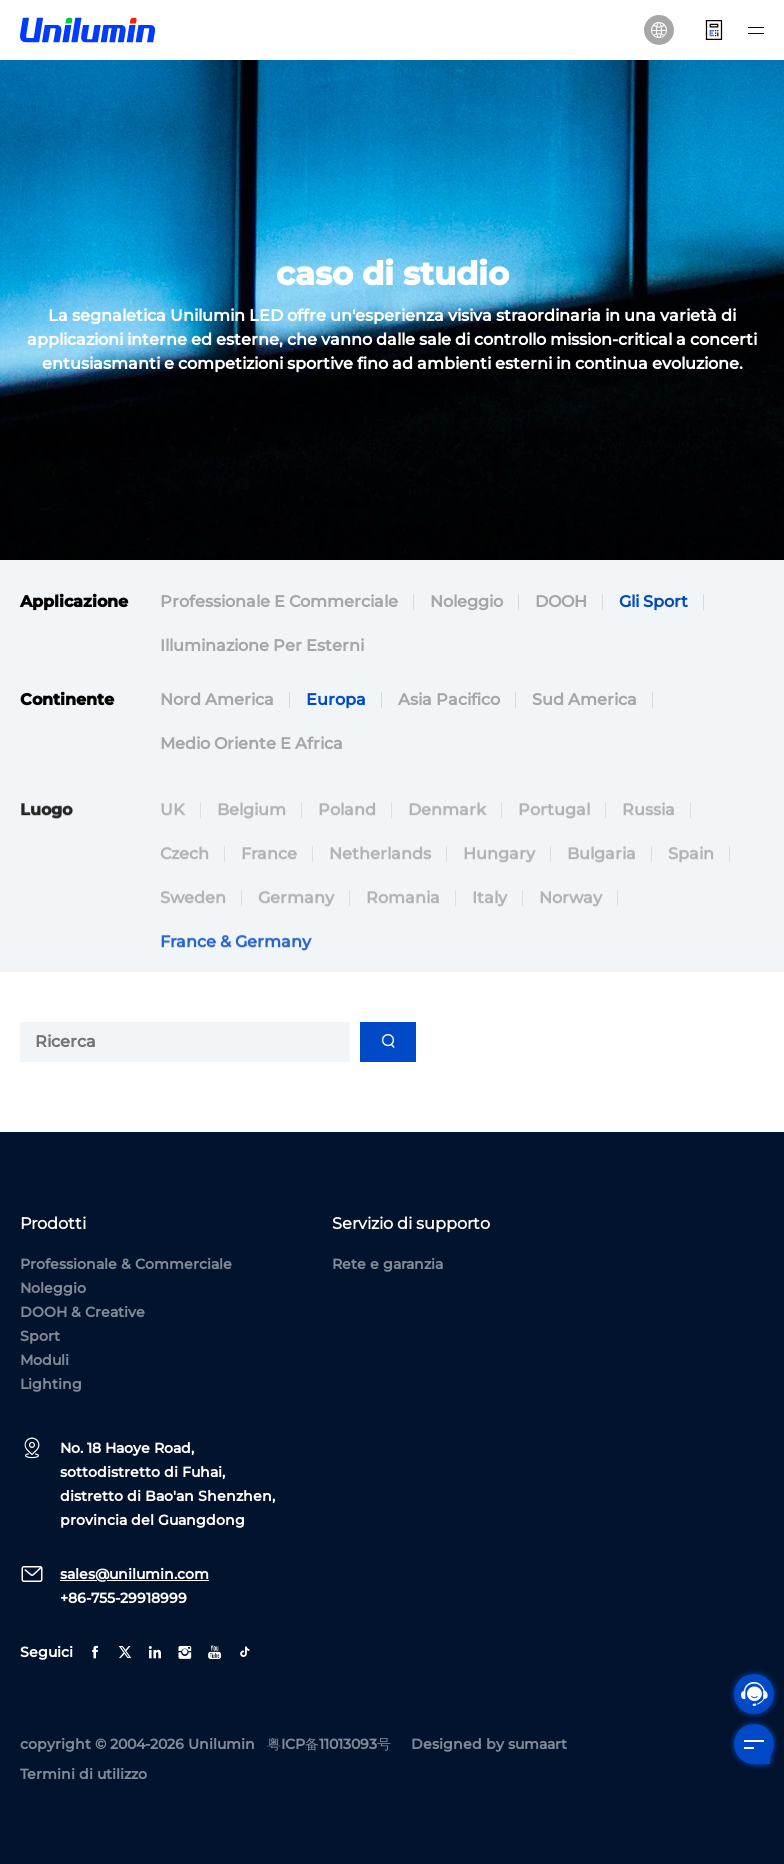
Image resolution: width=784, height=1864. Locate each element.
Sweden (193, 935)
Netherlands (380, 891)
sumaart (537, 1744)
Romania (403, 935)
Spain (691, 891)
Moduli (44, 1360)
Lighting (51, 1384)
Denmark (447, 847)
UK (172, 847)
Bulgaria (601, 891)
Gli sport (653, 601)
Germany (296, 935)
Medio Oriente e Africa (251, 743)
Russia (648, 847)
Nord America (217, 699)
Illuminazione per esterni (262, 645)
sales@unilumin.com (134, 1574)
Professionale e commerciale (279, 601)
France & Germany (235, 979)
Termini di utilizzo (83, 1774)
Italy (489, 935)
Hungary (499, 891)
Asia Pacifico (449, 699)
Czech (184, 891)
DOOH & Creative (82, 1312)
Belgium (251, 847)
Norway (570, 935)
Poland (347, 847)
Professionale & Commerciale (126, 1264)
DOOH (561, 601)
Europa (336, 699)
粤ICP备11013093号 (329, 1744)
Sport (40, 1336)
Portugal (554, 847)
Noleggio (466, 601)
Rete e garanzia (387, 1264)
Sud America (584, 699)
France (269, 891)
